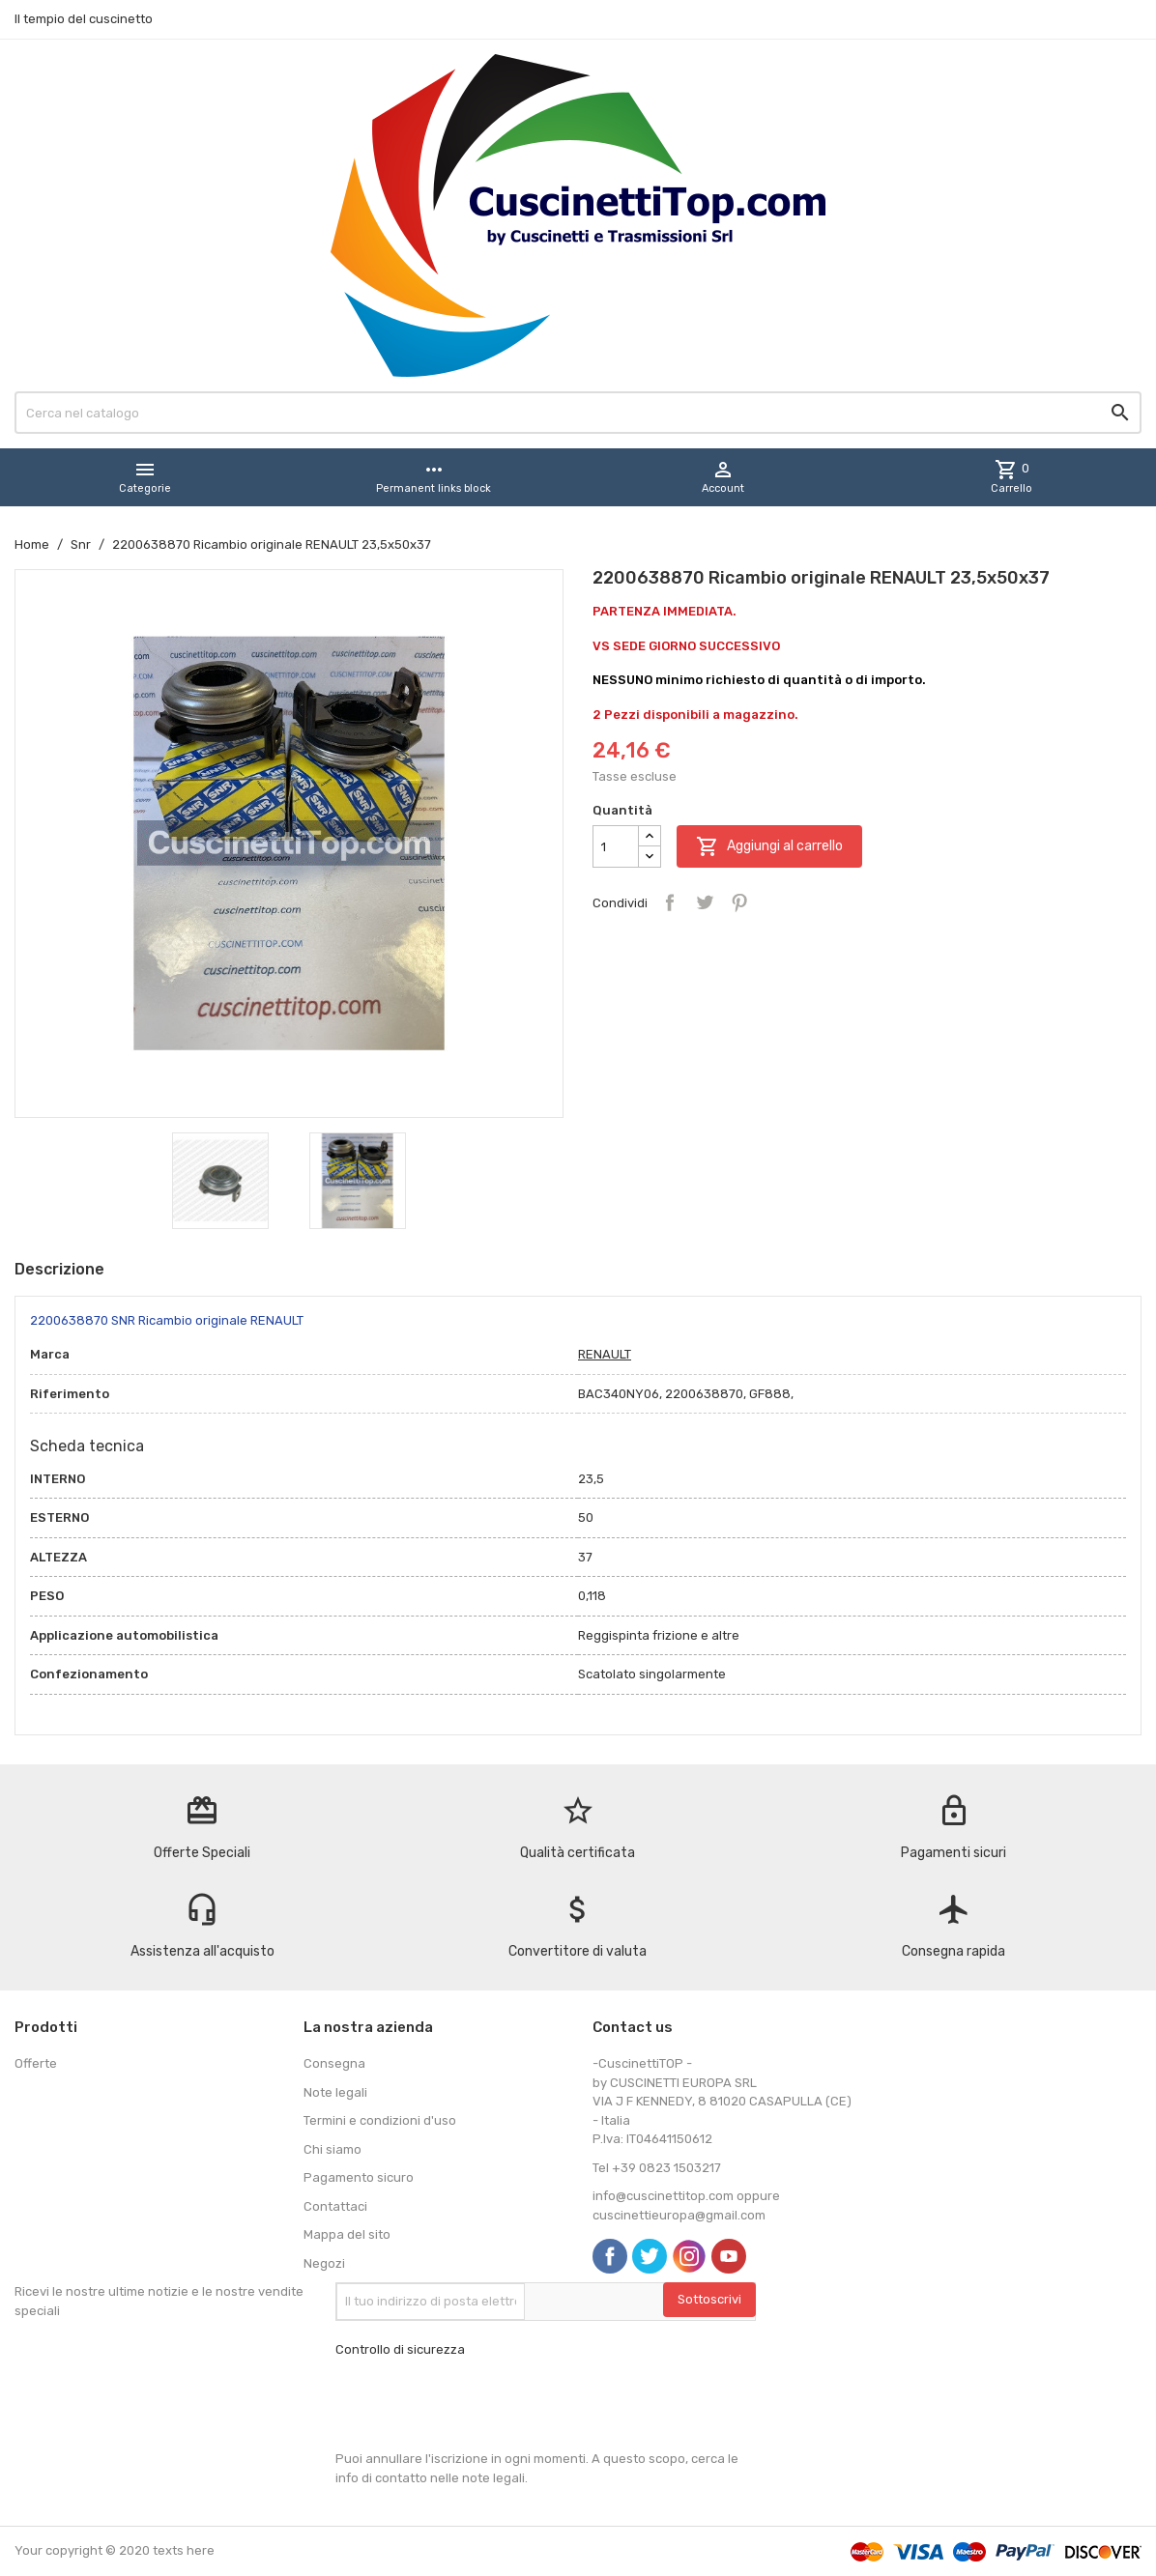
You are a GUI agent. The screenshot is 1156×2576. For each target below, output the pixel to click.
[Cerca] (578, 412)
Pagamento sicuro (358, 2177)
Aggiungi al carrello (769, 846)
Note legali (335, 2092)
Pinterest (739, 902)
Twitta (704, 902)
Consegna (334, 2063)
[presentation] (482, 2404)
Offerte (35, 2063)
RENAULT (604, 1354)
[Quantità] (615, 846)
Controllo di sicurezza (400, 2349)
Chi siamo (332, 2149)
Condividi (669, 902)
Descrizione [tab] (59, 1269)
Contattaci (335, 2206)
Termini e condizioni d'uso (379, 2120)
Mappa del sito (346, 2234)
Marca (50, 1354)
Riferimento (69, 1394)
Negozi (324, 2263)
